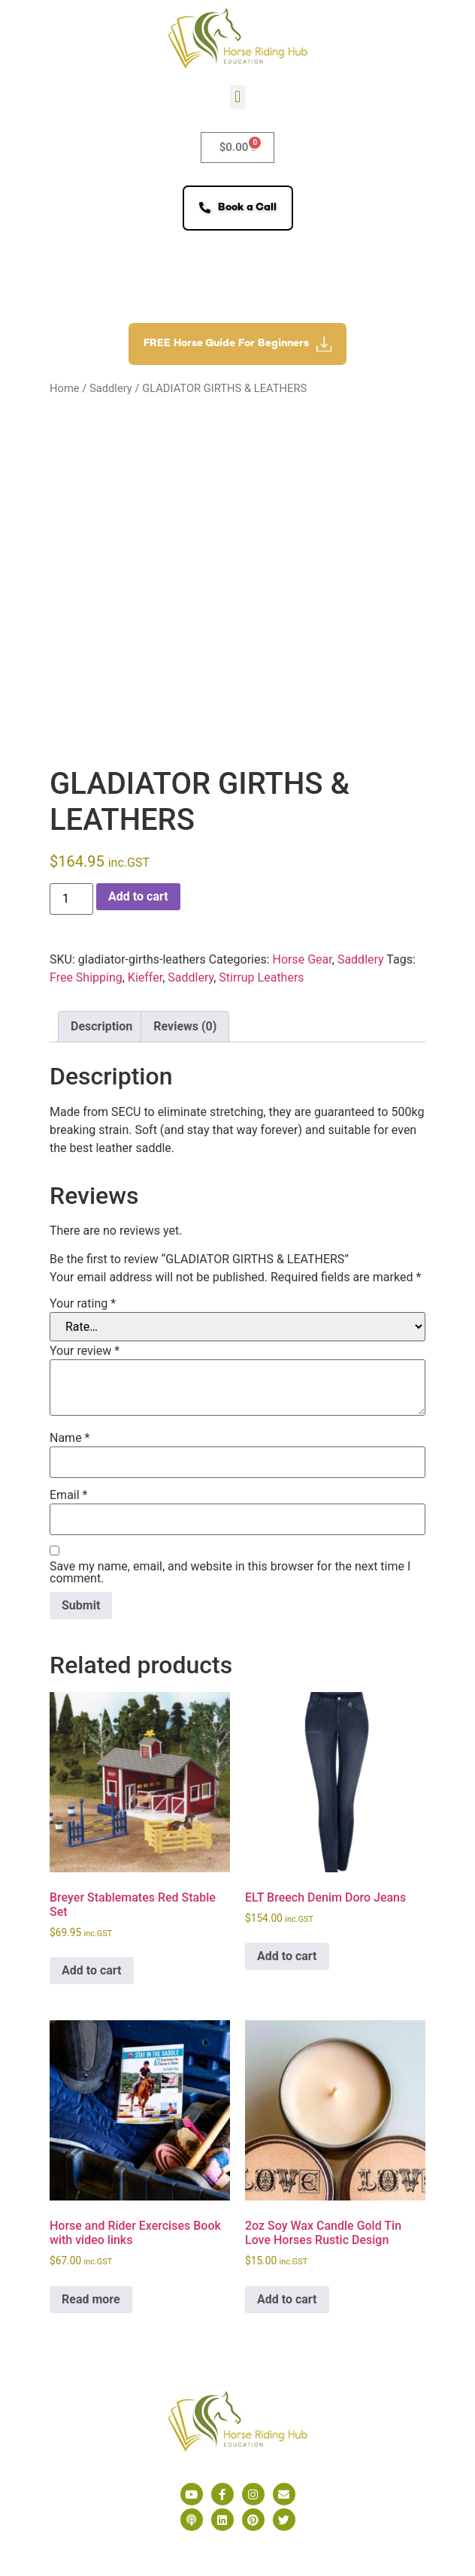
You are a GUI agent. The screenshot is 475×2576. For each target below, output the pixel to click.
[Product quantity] (71, 899)
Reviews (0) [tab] (184, 1026)
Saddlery (110, 388)
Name (70, 1438)
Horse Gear (302, 959)
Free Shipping (86, 977)
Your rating (83, 1304)
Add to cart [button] (92, 1970)
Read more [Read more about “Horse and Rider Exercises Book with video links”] (91, 2299)
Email (68, 1495)
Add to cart (138, 896)
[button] (237, 97)
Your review (85, 1351)
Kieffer (145, 977)
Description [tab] (101, 1026)
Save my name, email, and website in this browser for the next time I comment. (230, 1573)
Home (65, 388)
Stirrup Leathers (261, 977)
